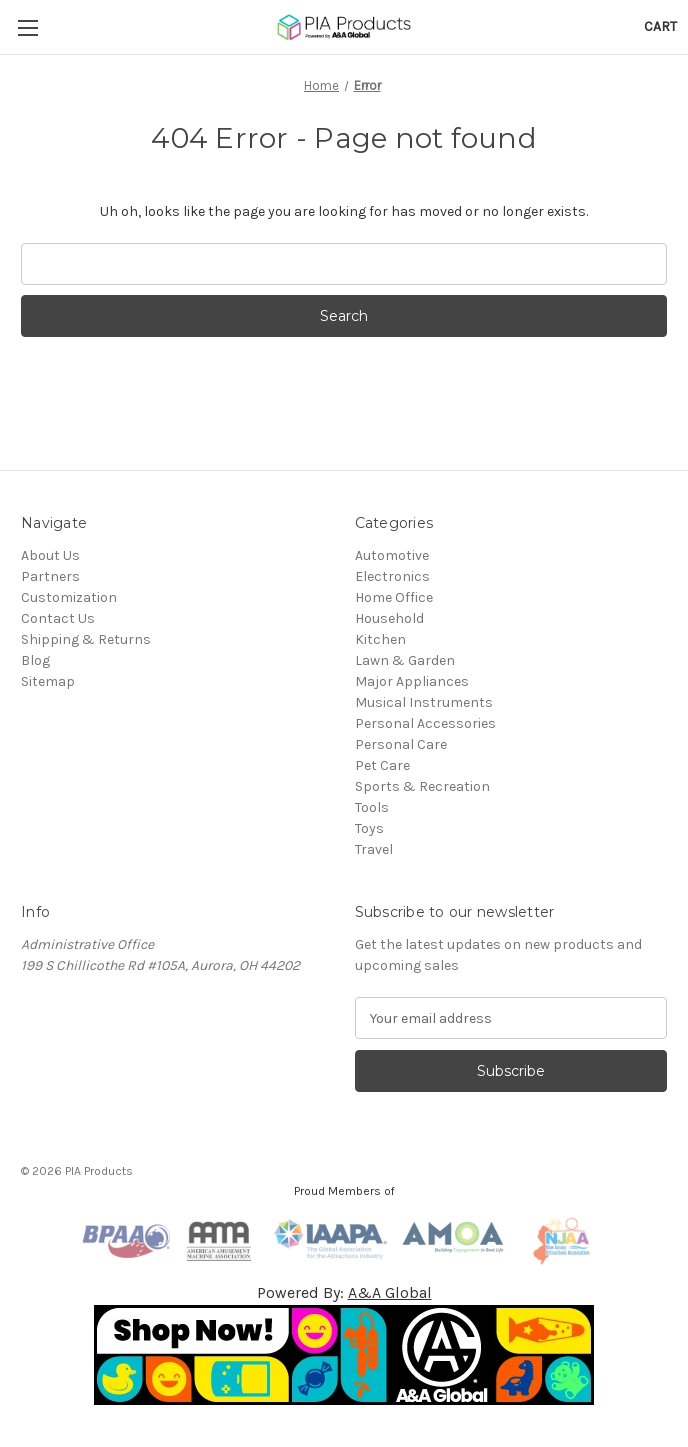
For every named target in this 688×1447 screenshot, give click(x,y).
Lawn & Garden (405, 660)
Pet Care (382, 765)
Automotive (392, 555)
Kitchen (380, 639)
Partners (50, 576)
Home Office (394, 597)
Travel (374, 849)
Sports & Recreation (422, 786)
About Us (50, 555)
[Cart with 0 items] (660, 26)
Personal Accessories (425, 723)
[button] (344, 1355)
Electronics (392, 576)
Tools (372, 807)
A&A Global (390, 1292)
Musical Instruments (424, 702)
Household (389, 618)
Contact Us (58, 618)
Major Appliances (412, 681)
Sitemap (48, 681)
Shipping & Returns (86, 639)
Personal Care (401, 744)
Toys (369, 828)
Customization (69, 597)
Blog (35, 660)
